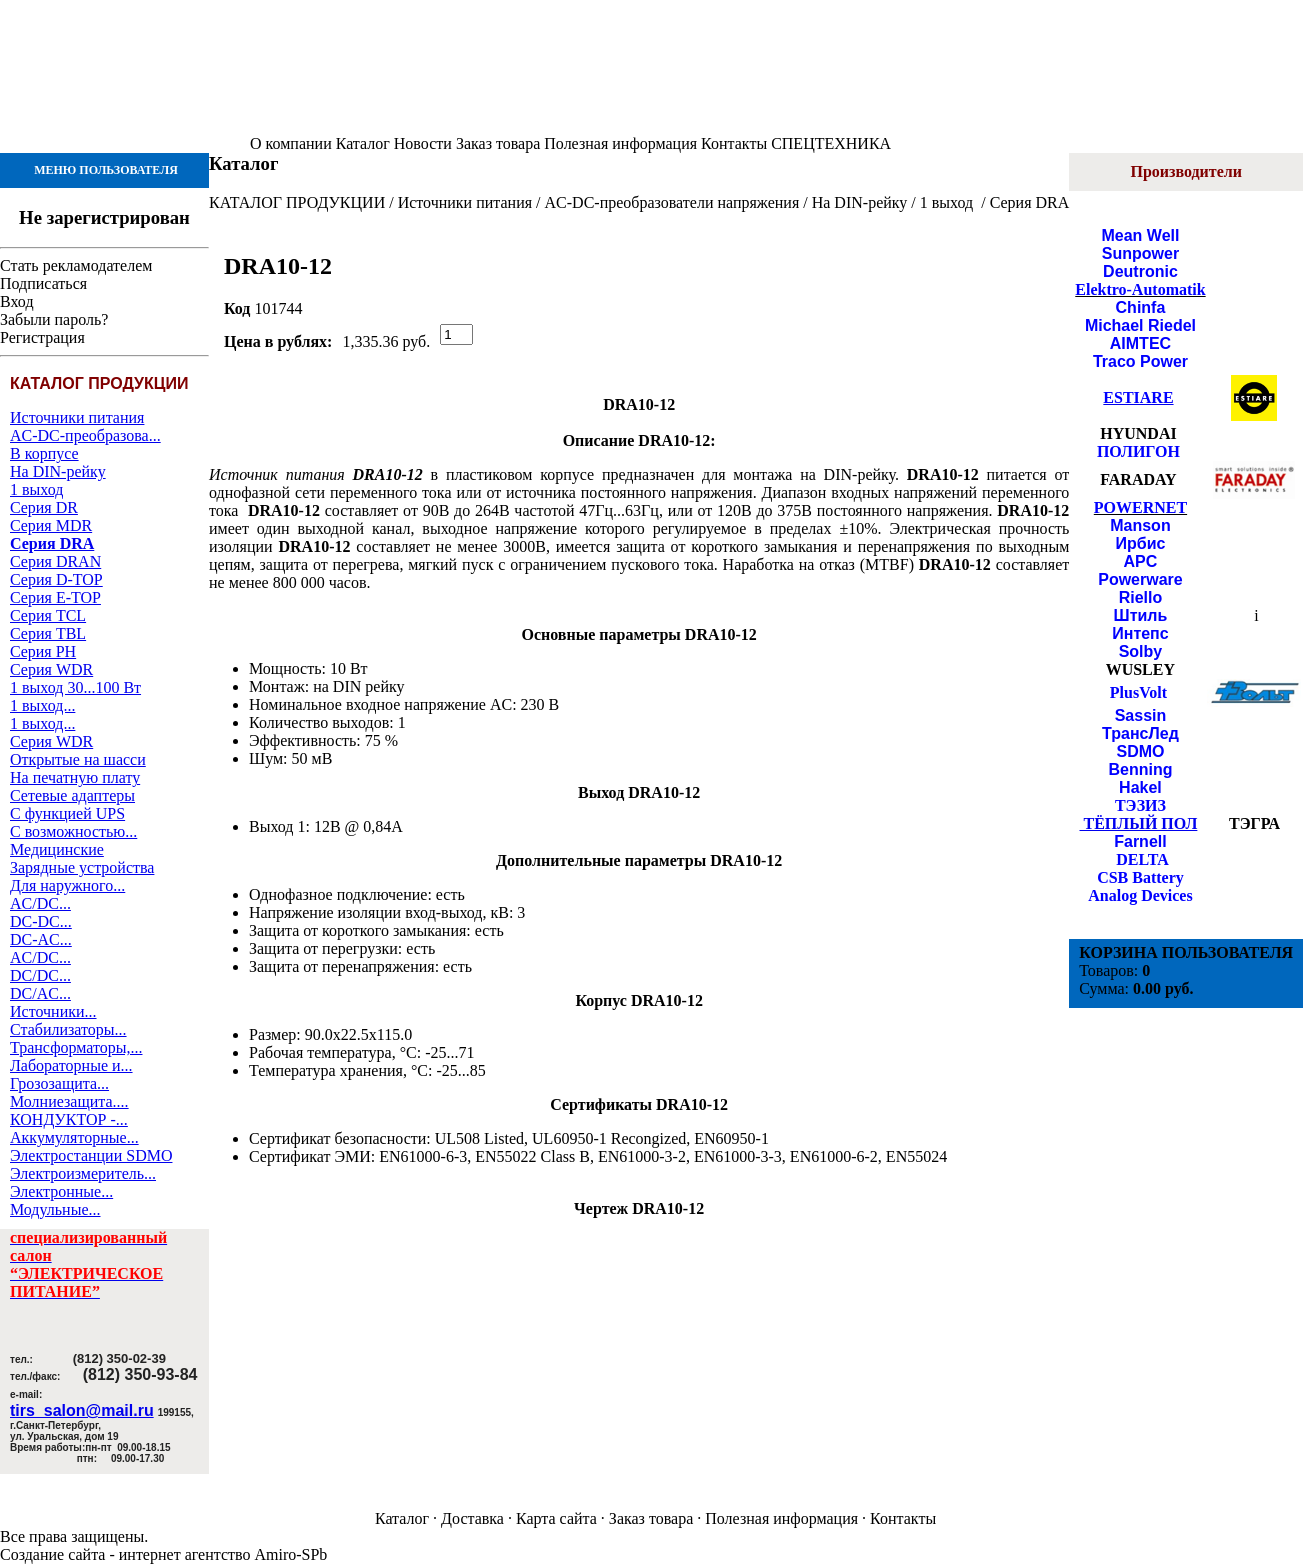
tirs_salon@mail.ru (82, 1410)
